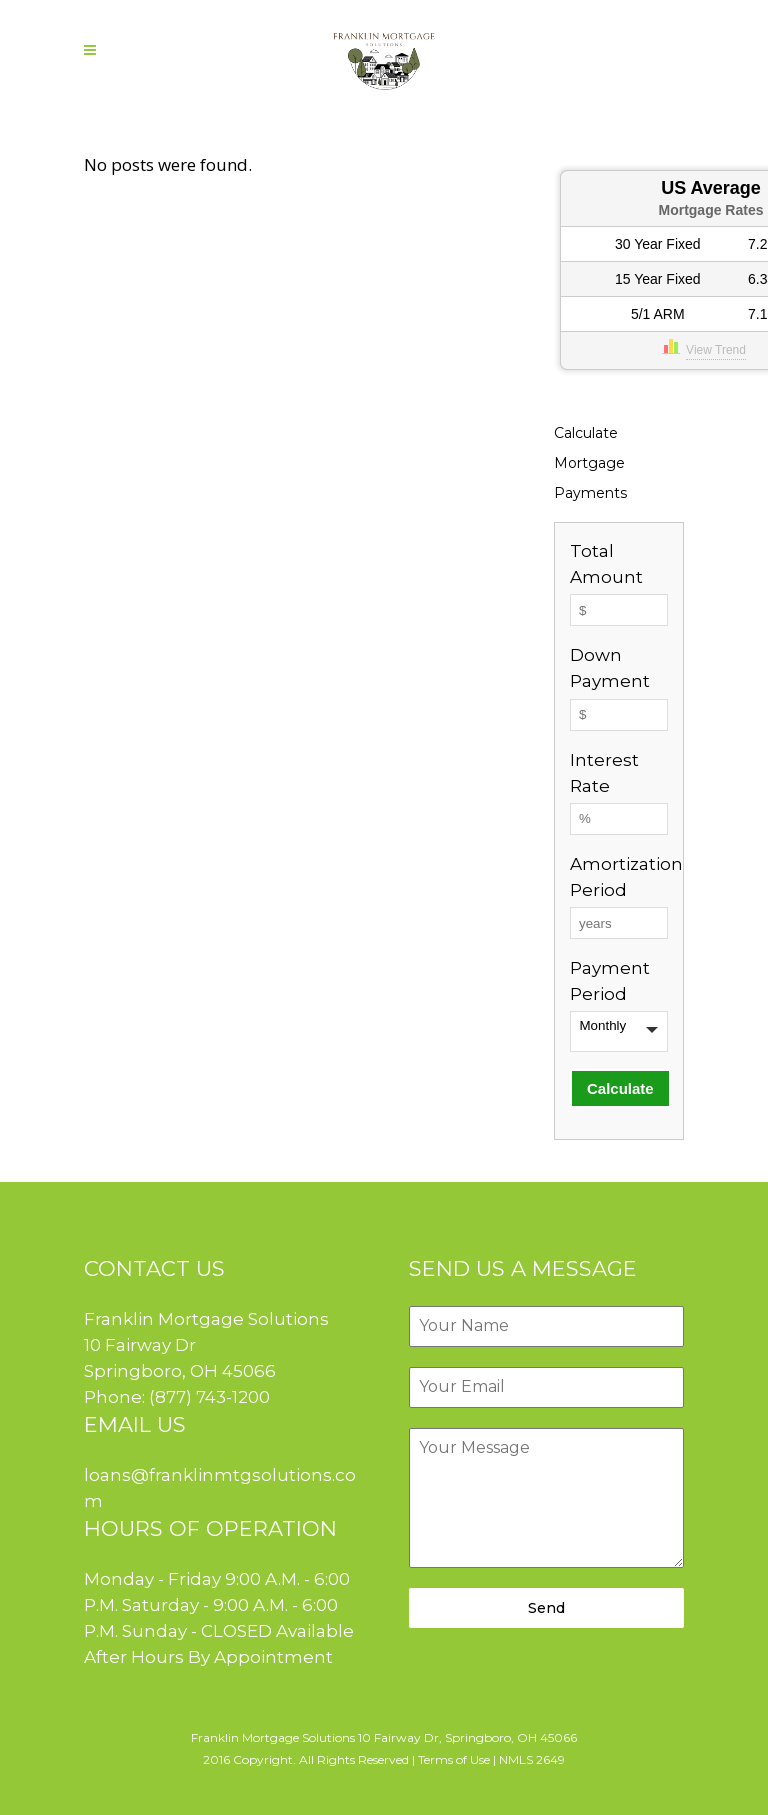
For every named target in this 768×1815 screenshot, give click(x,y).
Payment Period (610, 981)
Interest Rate (604, 773)
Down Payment (610, 668)
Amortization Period (619, 877)
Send (546, 1608)
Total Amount (606, 564)
